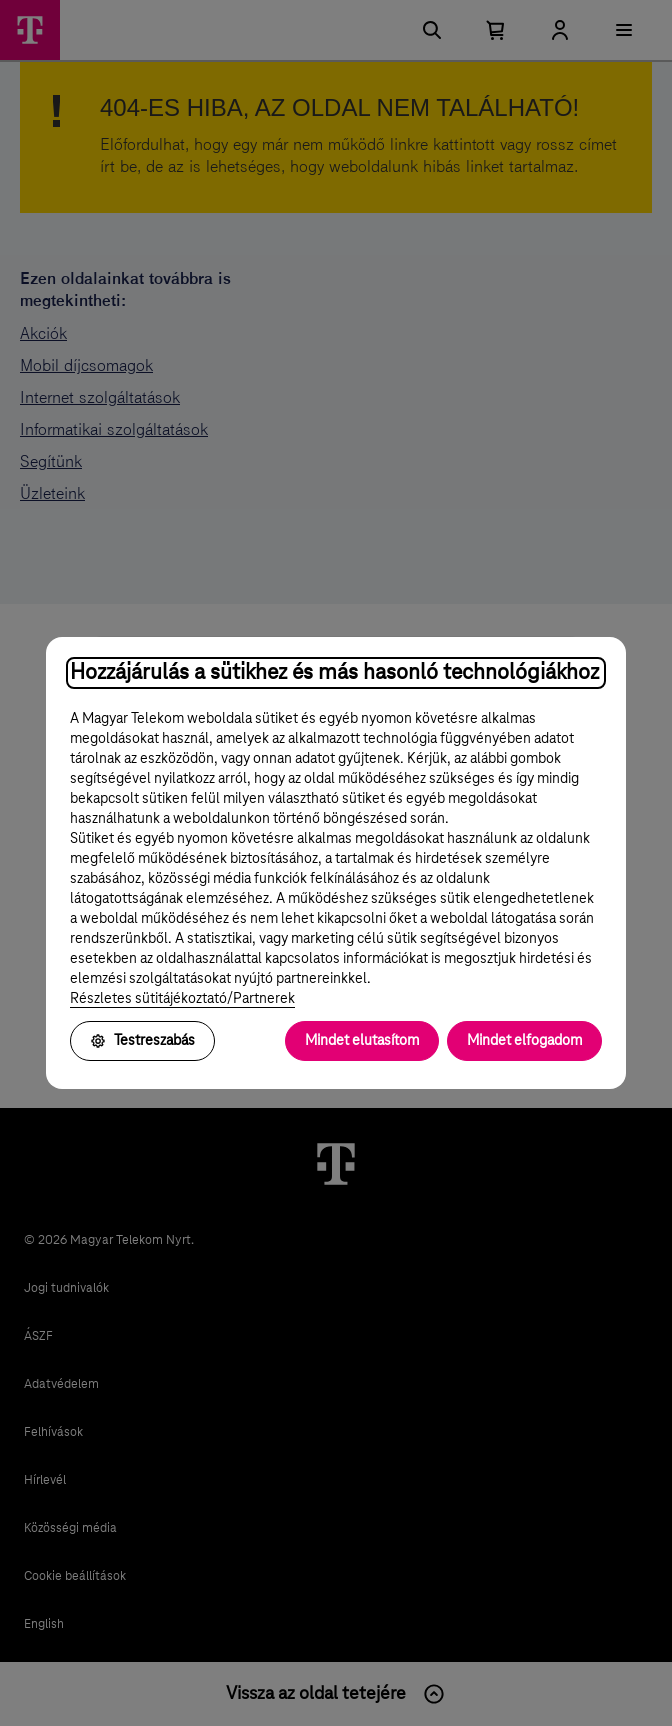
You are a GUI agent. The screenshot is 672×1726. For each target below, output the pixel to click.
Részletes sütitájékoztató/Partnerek (182, 999)
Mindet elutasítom (362, 1041)
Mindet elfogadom (524, 1041)
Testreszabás (142, 1041)
